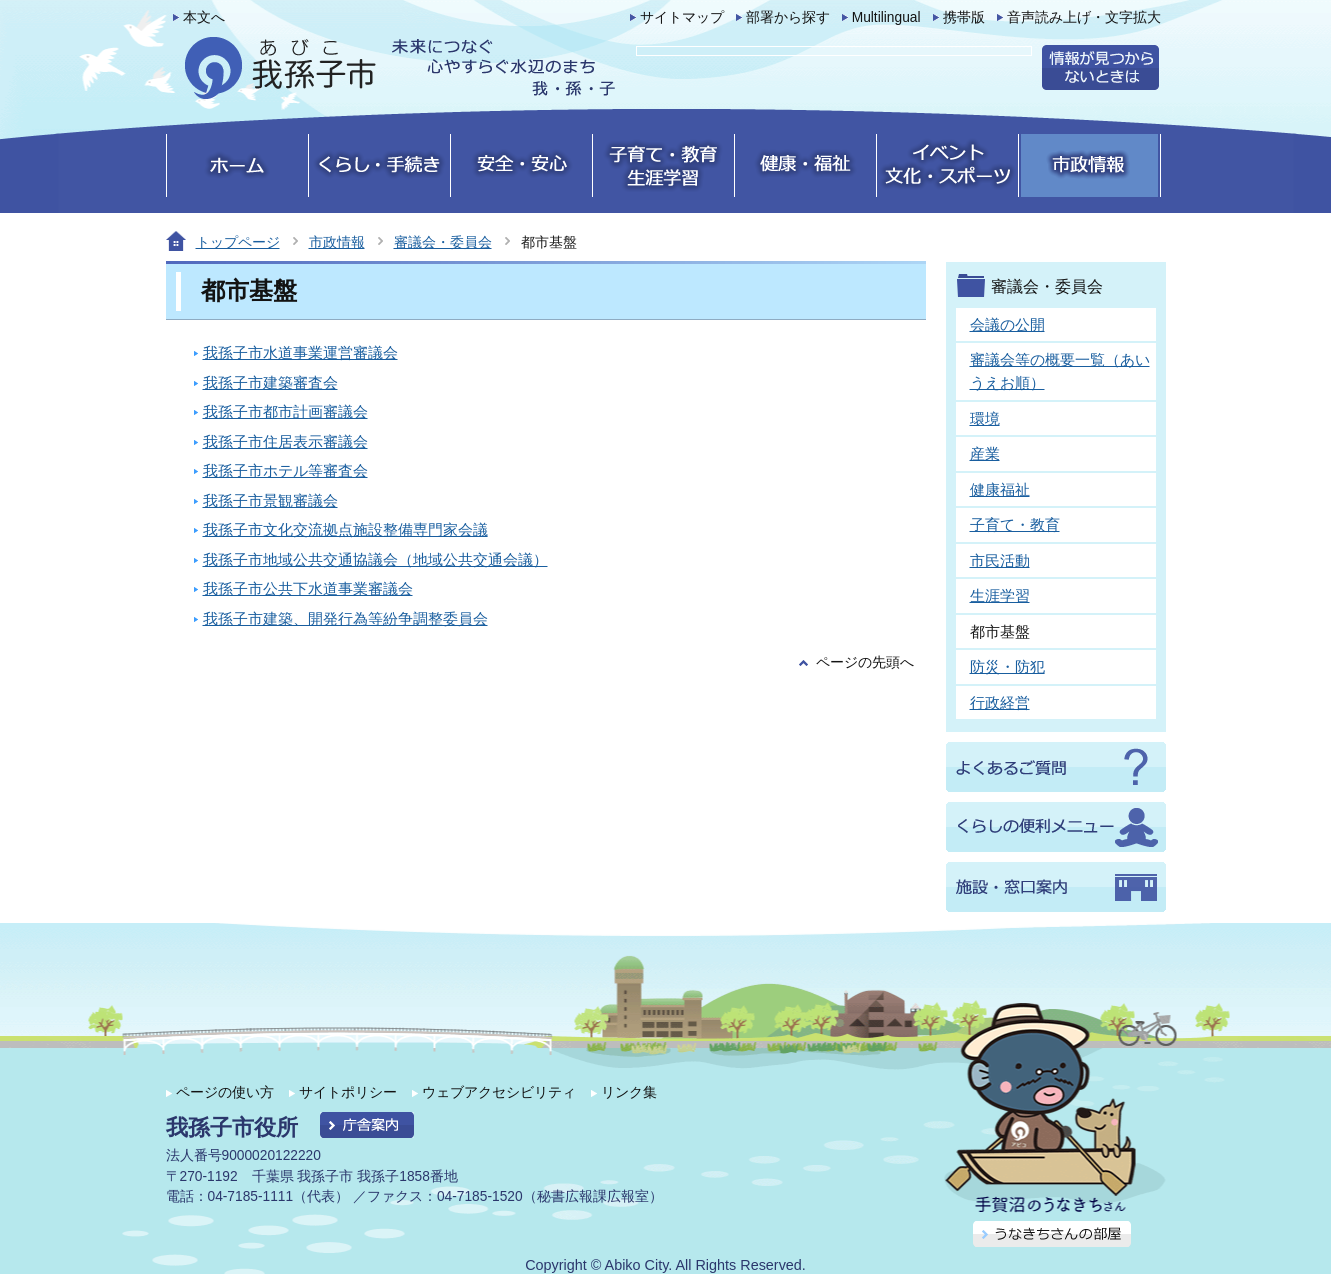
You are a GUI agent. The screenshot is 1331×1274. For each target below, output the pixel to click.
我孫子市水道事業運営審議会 (300, 352)
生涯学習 (1000, 595)
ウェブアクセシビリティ (499, 1092)
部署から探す (788, 17)
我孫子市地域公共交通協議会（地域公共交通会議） (375, 559)
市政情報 (337, 242)
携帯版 (964, 17)
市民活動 (1000, 560)
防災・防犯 (1007, 666)
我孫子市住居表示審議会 (285, 441)
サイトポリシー (348, 1092)
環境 (985, 418)
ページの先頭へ (865, 662)
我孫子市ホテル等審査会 (285, 470)
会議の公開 (1007, 324)
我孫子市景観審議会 (270, 500)
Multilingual (886, 17)
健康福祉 (1000, 489)
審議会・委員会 (443, 242)
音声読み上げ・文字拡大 (1084, 17)
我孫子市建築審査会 (270, 382)
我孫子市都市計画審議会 (285, 411)
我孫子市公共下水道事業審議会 (308, 588)
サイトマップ (682, 17)
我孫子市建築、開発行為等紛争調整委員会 (345, 618)
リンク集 (629, 1092)
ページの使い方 (225, 1092)
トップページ (238, 242)
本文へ (204, 17)
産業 (985, 453)
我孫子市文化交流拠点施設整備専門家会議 (345, 529)
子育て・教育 (1015, 524)
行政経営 (1000, 702)
